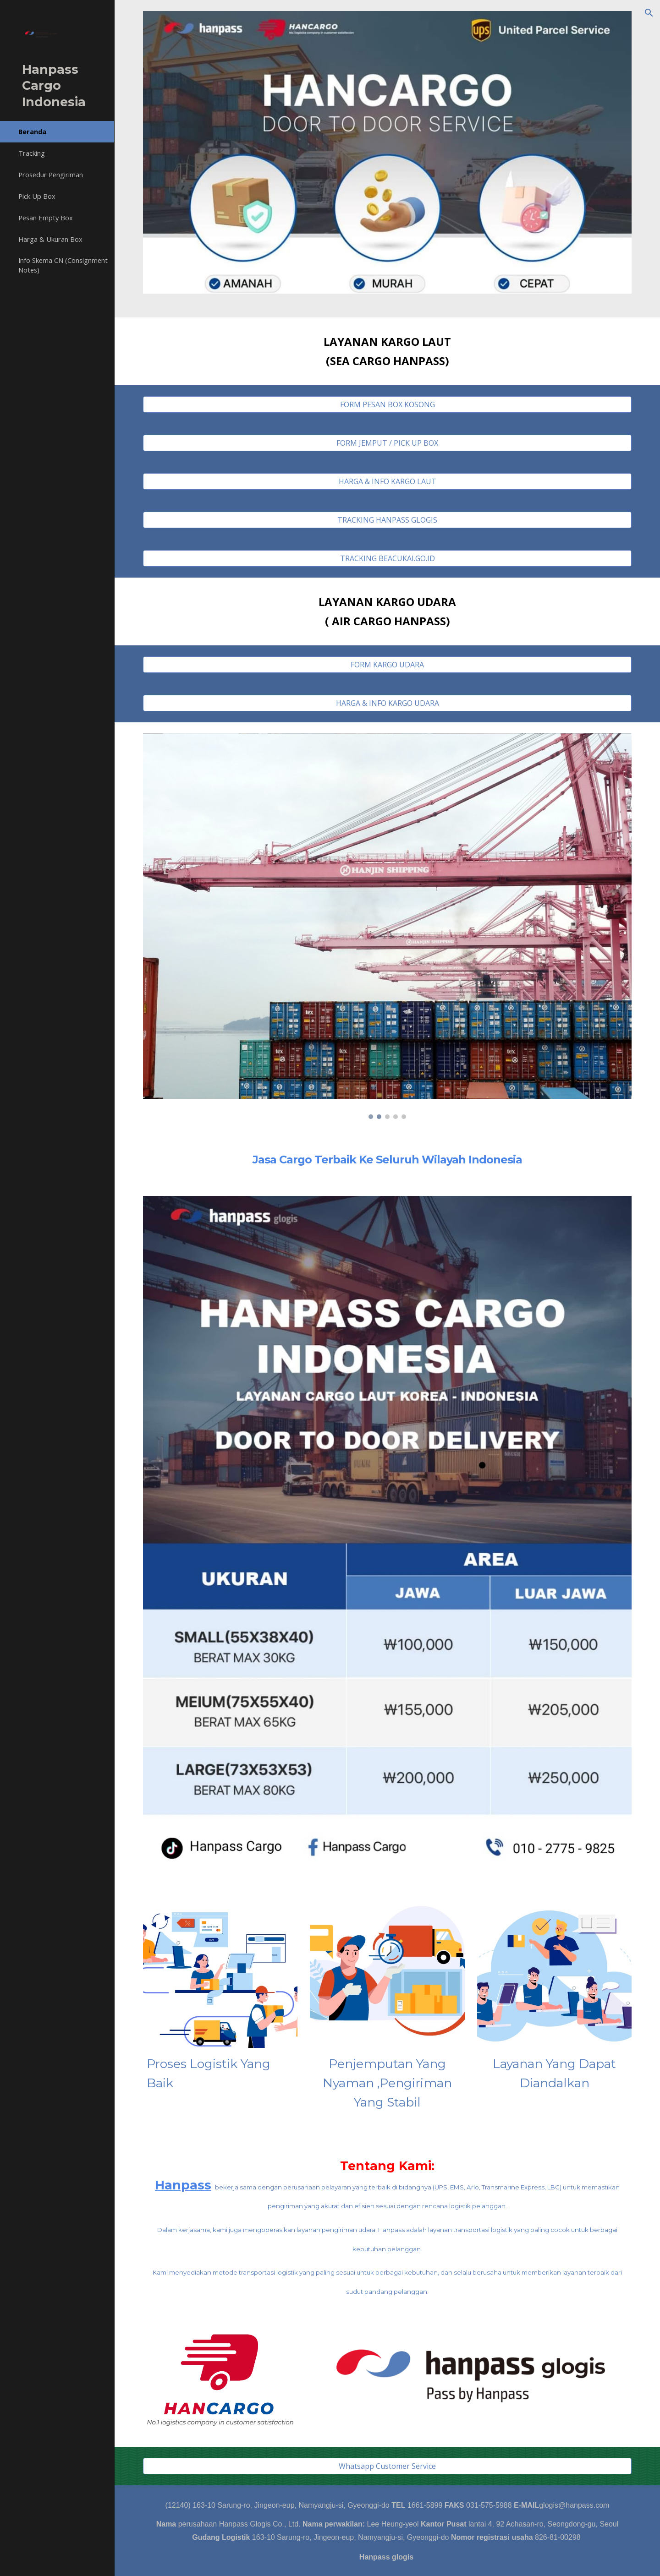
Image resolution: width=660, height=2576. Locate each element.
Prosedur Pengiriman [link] (50, 174)
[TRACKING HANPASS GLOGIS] (387, 520)
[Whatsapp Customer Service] (387, 2466)
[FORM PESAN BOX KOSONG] (387, 404)
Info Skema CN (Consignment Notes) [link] (63, 265)
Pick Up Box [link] (36, 196)
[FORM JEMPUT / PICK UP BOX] (387, 443)
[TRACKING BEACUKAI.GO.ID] (387, 558)
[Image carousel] (387, 926)
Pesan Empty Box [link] (45, 217)
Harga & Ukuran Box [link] (50, 239)
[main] (387, 351)
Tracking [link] (31, 153)
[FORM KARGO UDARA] (387, 664)
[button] (649, 13)
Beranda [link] (32, 131)
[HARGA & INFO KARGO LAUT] (387, 481)
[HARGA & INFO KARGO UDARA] (387, 703)
